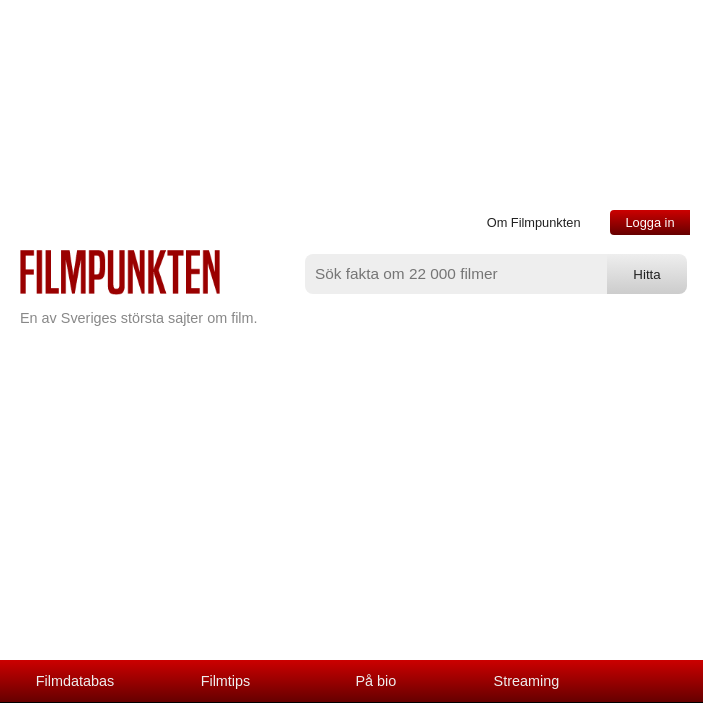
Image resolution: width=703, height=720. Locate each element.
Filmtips (226, 681)
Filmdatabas (75, 681)
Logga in (649, 222)
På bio (376, 681)
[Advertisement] (351, 510)
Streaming (527, 681)
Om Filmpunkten (534, 222)
